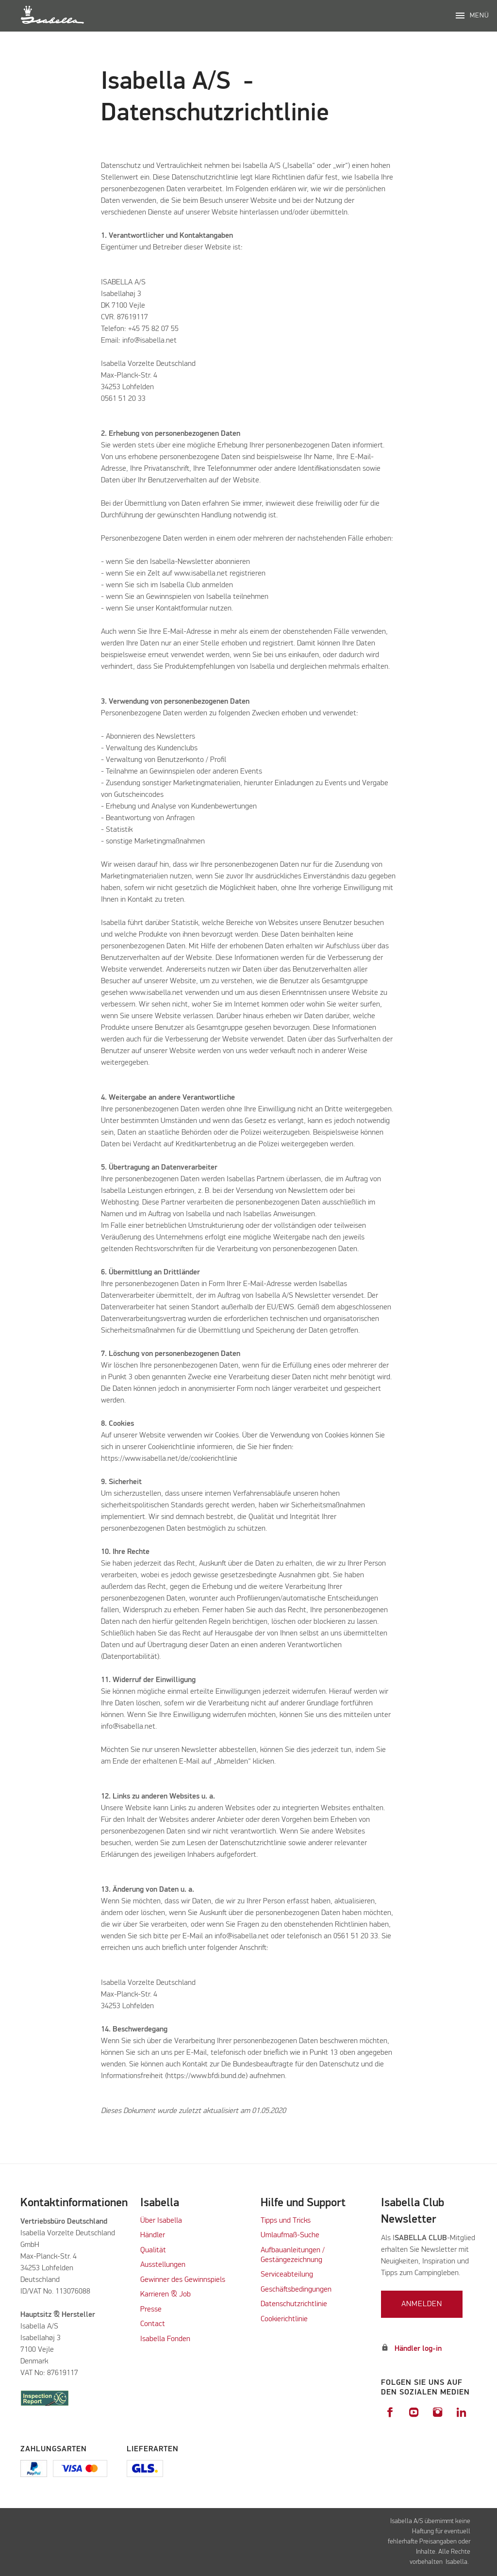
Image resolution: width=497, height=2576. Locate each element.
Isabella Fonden (165, 2339)
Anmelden (421, 2304)
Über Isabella (161, 2221)
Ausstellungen (162, 2265)
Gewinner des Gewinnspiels (182, 2280)
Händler (152, 2235)
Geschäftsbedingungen (296, 2290)
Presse (151, 2309)
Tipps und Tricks (286, 2221)
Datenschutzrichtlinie (294, 2304)
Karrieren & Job (165, 2294)
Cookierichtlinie (284, 2319)
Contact (152, 2324)
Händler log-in (418, 2349)
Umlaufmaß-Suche (291, 2235)
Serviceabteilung (287, 2275)
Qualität (153, 2250)
